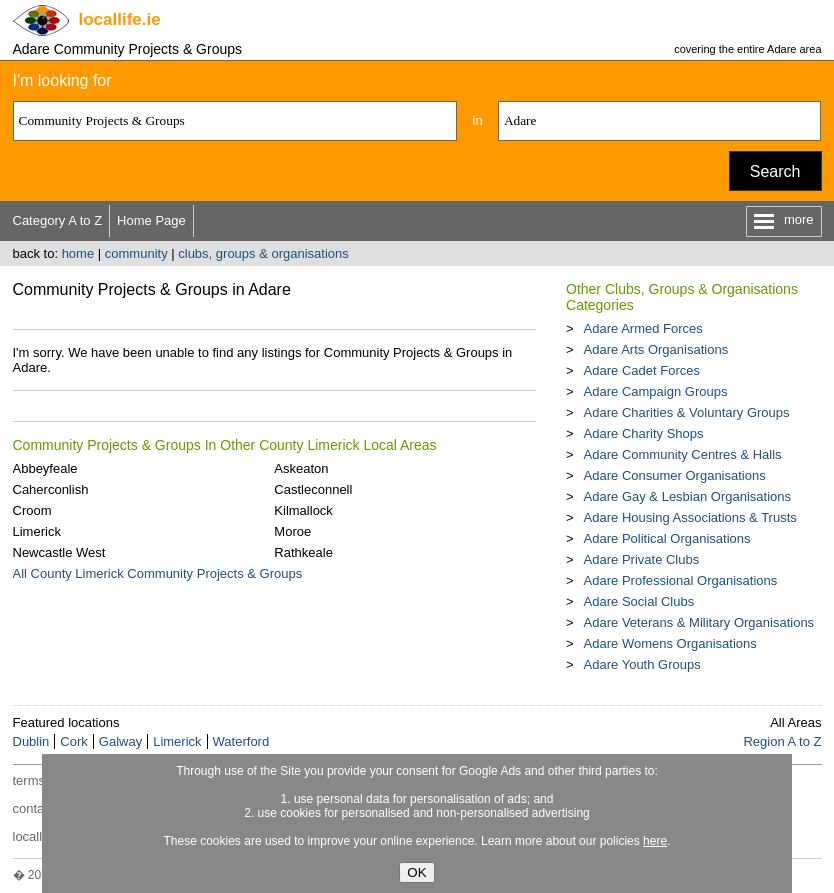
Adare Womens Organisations (670, 643)
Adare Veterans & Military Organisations (699, 622)
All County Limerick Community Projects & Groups (158, 573)
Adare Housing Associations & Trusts (690, 517)
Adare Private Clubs (642, 559)
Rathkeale (303, 552)
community (136, 253)
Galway (120, 741)
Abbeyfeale (45, 468)
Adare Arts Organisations (656, 349)
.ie (120, 19)
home (78, 253)
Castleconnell (313, 489)
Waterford (241, 741)
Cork (73, 741)
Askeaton (301, 468)
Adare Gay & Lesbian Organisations (687, 496)
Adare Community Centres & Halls (683, 454)
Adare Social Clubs (639, 601)
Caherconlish (51, 489)
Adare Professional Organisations (681, 580)
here (655, 841)
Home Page (151, 220)
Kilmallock (303, 510)
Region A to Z (782, 741)
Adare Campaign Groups (656, 391)
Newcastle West (59, 552)
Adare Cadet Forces (642, 370)
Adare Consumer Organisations (675, 475)
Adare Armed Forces (643, 328)
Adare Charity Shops (644, 433)
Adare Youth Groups (642, 664)
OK (416, 872)
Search (775, 171)
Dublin (31, 741)
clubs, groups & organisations (263, 253)
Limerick (37, 531)
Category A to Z (58, 220)
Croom (32, 510)
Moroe (292, 531)
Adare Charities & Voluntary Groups (687, 412)
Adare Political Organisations (667, 538)
